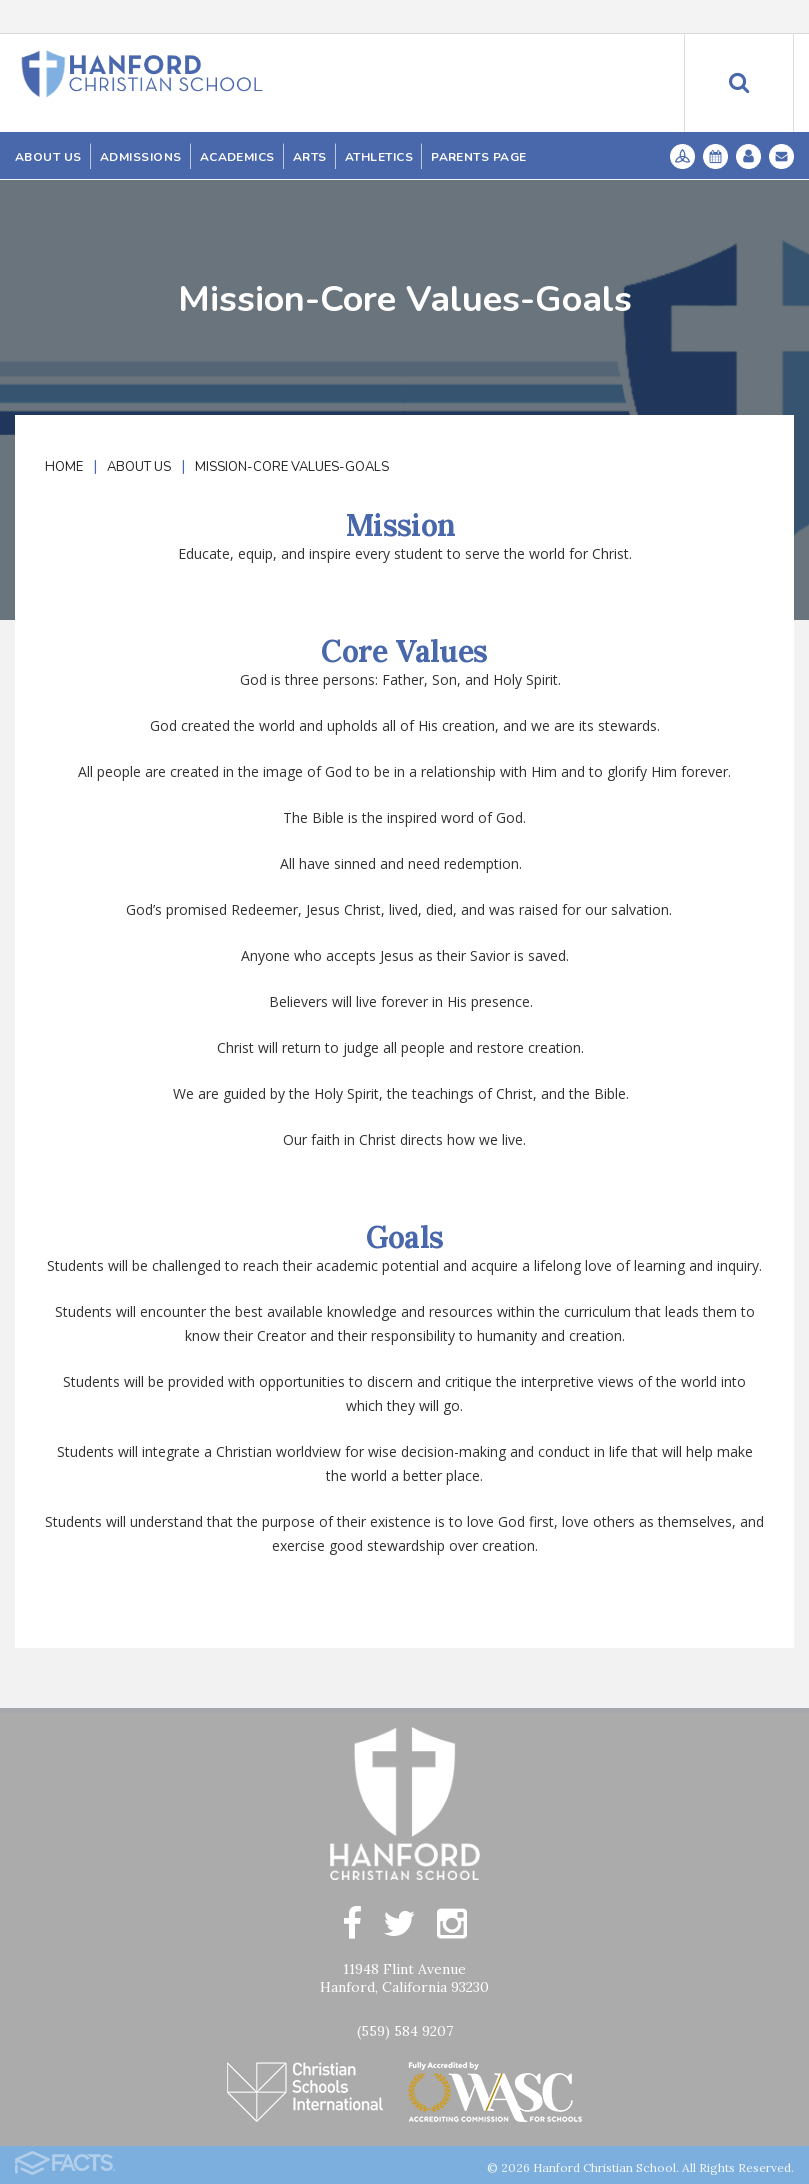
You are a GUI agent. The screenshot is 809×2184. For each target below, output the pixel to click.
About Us (139, 467)
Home (64, 467)
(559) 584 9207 (405, 2031)
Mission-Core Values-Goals (292, 467)
